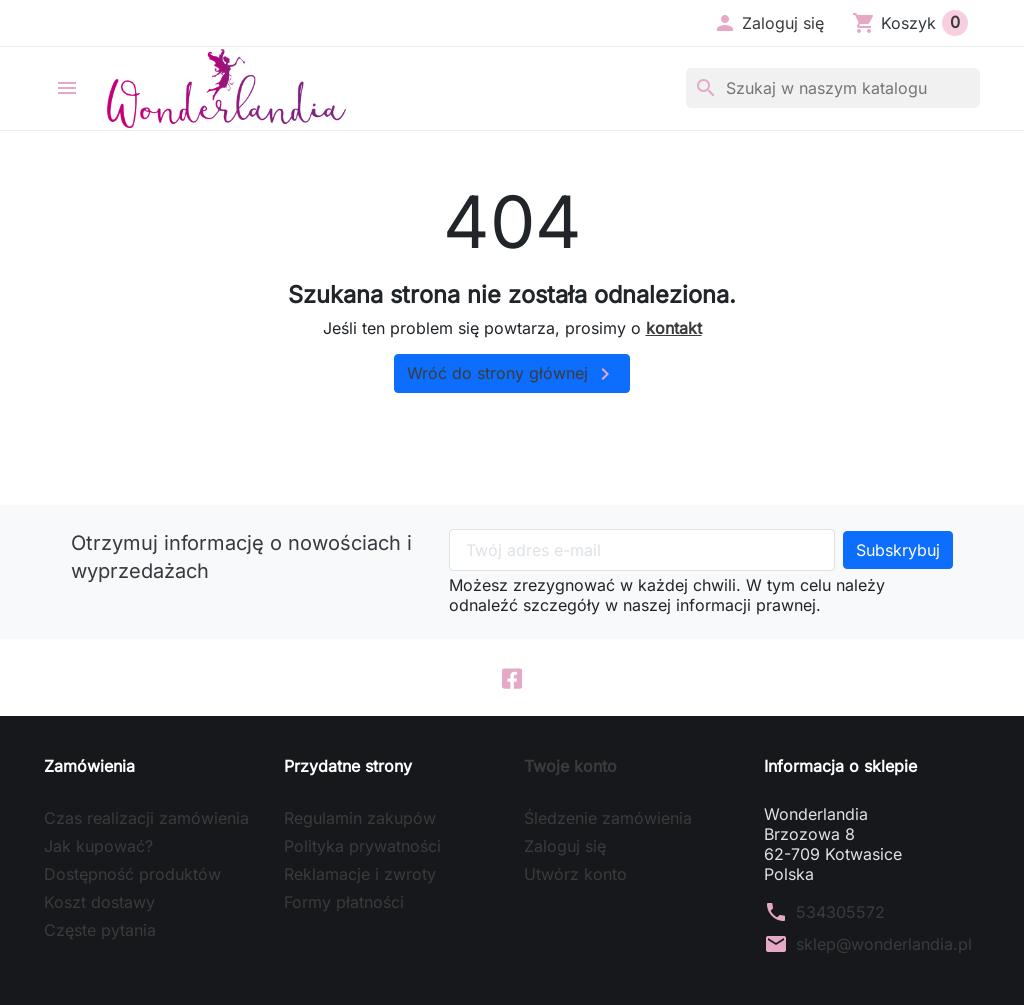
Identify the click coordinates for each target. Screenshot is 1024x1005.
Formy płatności (344, 903)
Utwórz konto (575, 875)
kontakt (674, 328)
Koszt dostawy (99, 903)
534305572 (840, 913)
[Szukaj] (833, 88)
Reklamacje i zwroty (360, 875)
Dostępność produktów (132, 875)
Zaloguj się (565, 847)
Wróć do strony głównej (512, 374)
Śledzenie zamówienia (608, 819)
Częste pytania (100, 931)
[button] (768, 23)
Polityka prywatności (362, 847)
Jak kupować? (98, 847)
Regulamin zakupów (360, 819)
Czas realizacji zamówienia (146, 819)
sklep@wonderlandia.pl (884, 945)
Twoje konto (570, 767)
